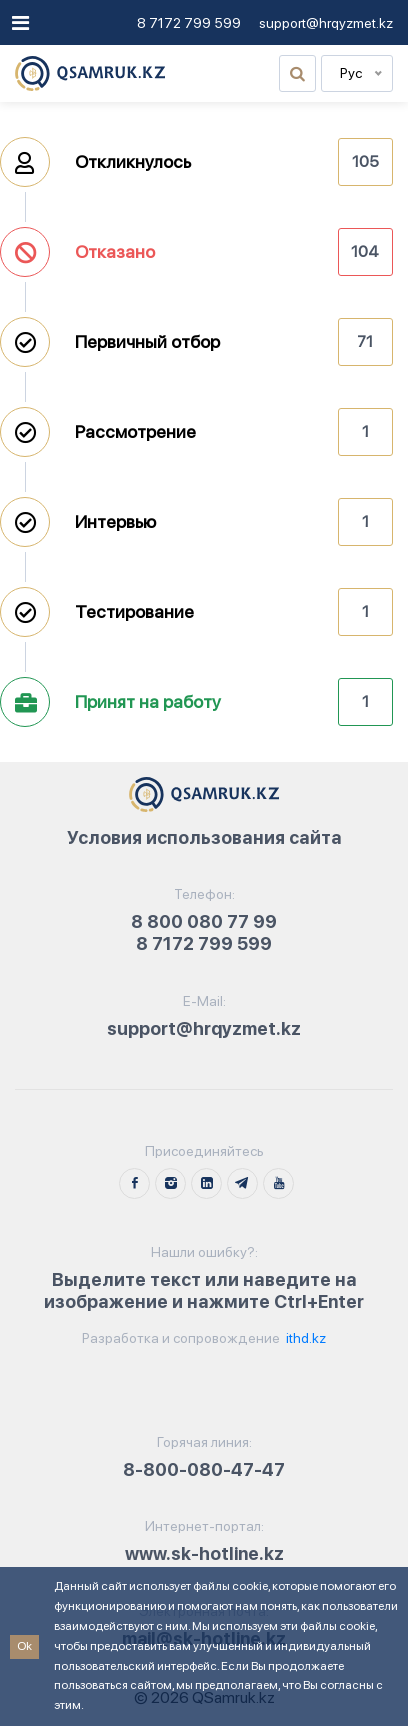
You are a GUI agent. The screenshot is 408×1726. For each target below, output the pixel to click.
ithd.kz (304, 1338)
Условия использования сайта (204, 837)
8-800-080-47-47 (204, 1469)
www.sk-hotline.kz (204, 1553)
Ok (24, 1646)
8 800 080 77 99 (204, 921)
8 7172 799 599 (189, 23)
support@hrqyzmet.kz (326, 23)
